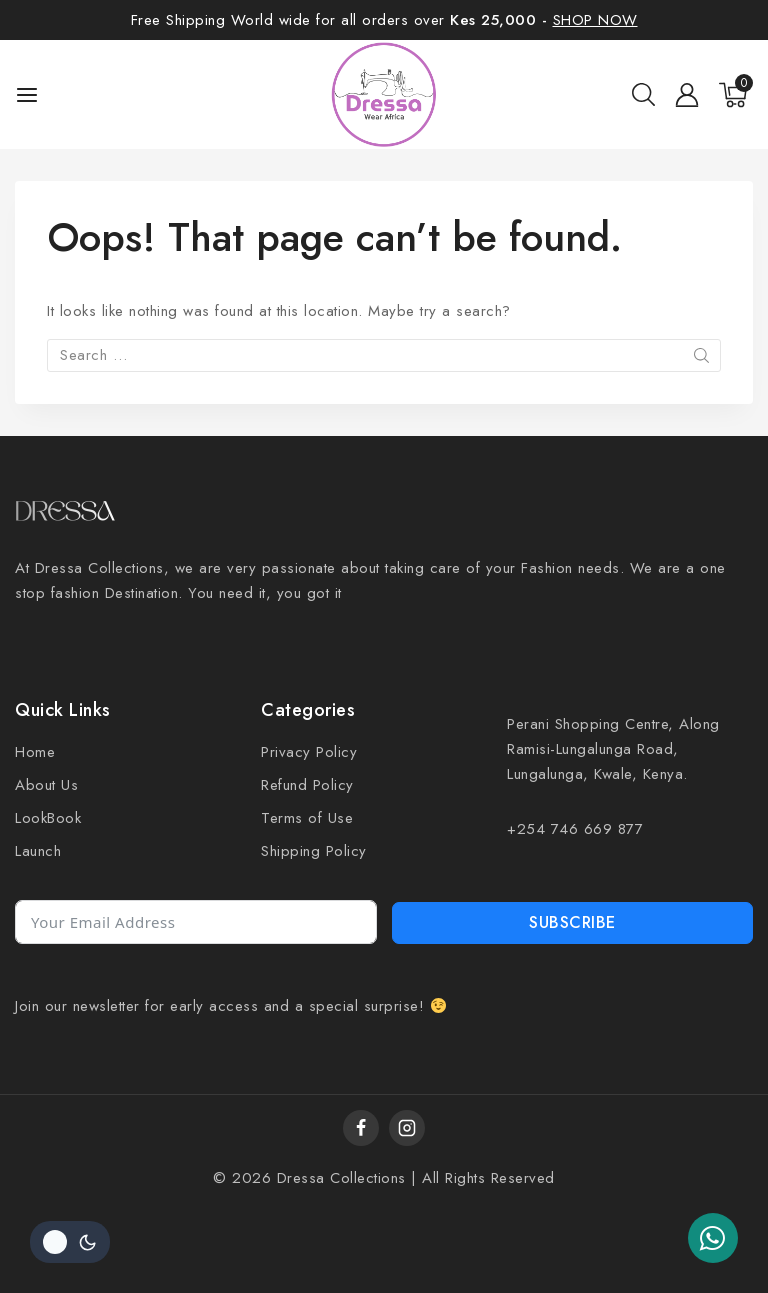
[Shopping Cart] (736, 95)
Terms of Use (307, 818)
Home (35, 752)
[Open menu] (27, 95)
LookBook (48, 818)
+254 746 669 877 (575, 829)
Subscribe (572, 922)
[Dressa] (384, 94)
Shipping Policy (314, 851)
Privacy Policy (309, 752)
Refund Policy (307, 785)
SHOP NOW (595, 20)
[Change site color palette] (70, 1242)
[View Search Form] (643, 94)
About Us (46, 785)
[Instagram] (407, 1128)
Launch (38, 851)
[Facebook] (361, 1128)
